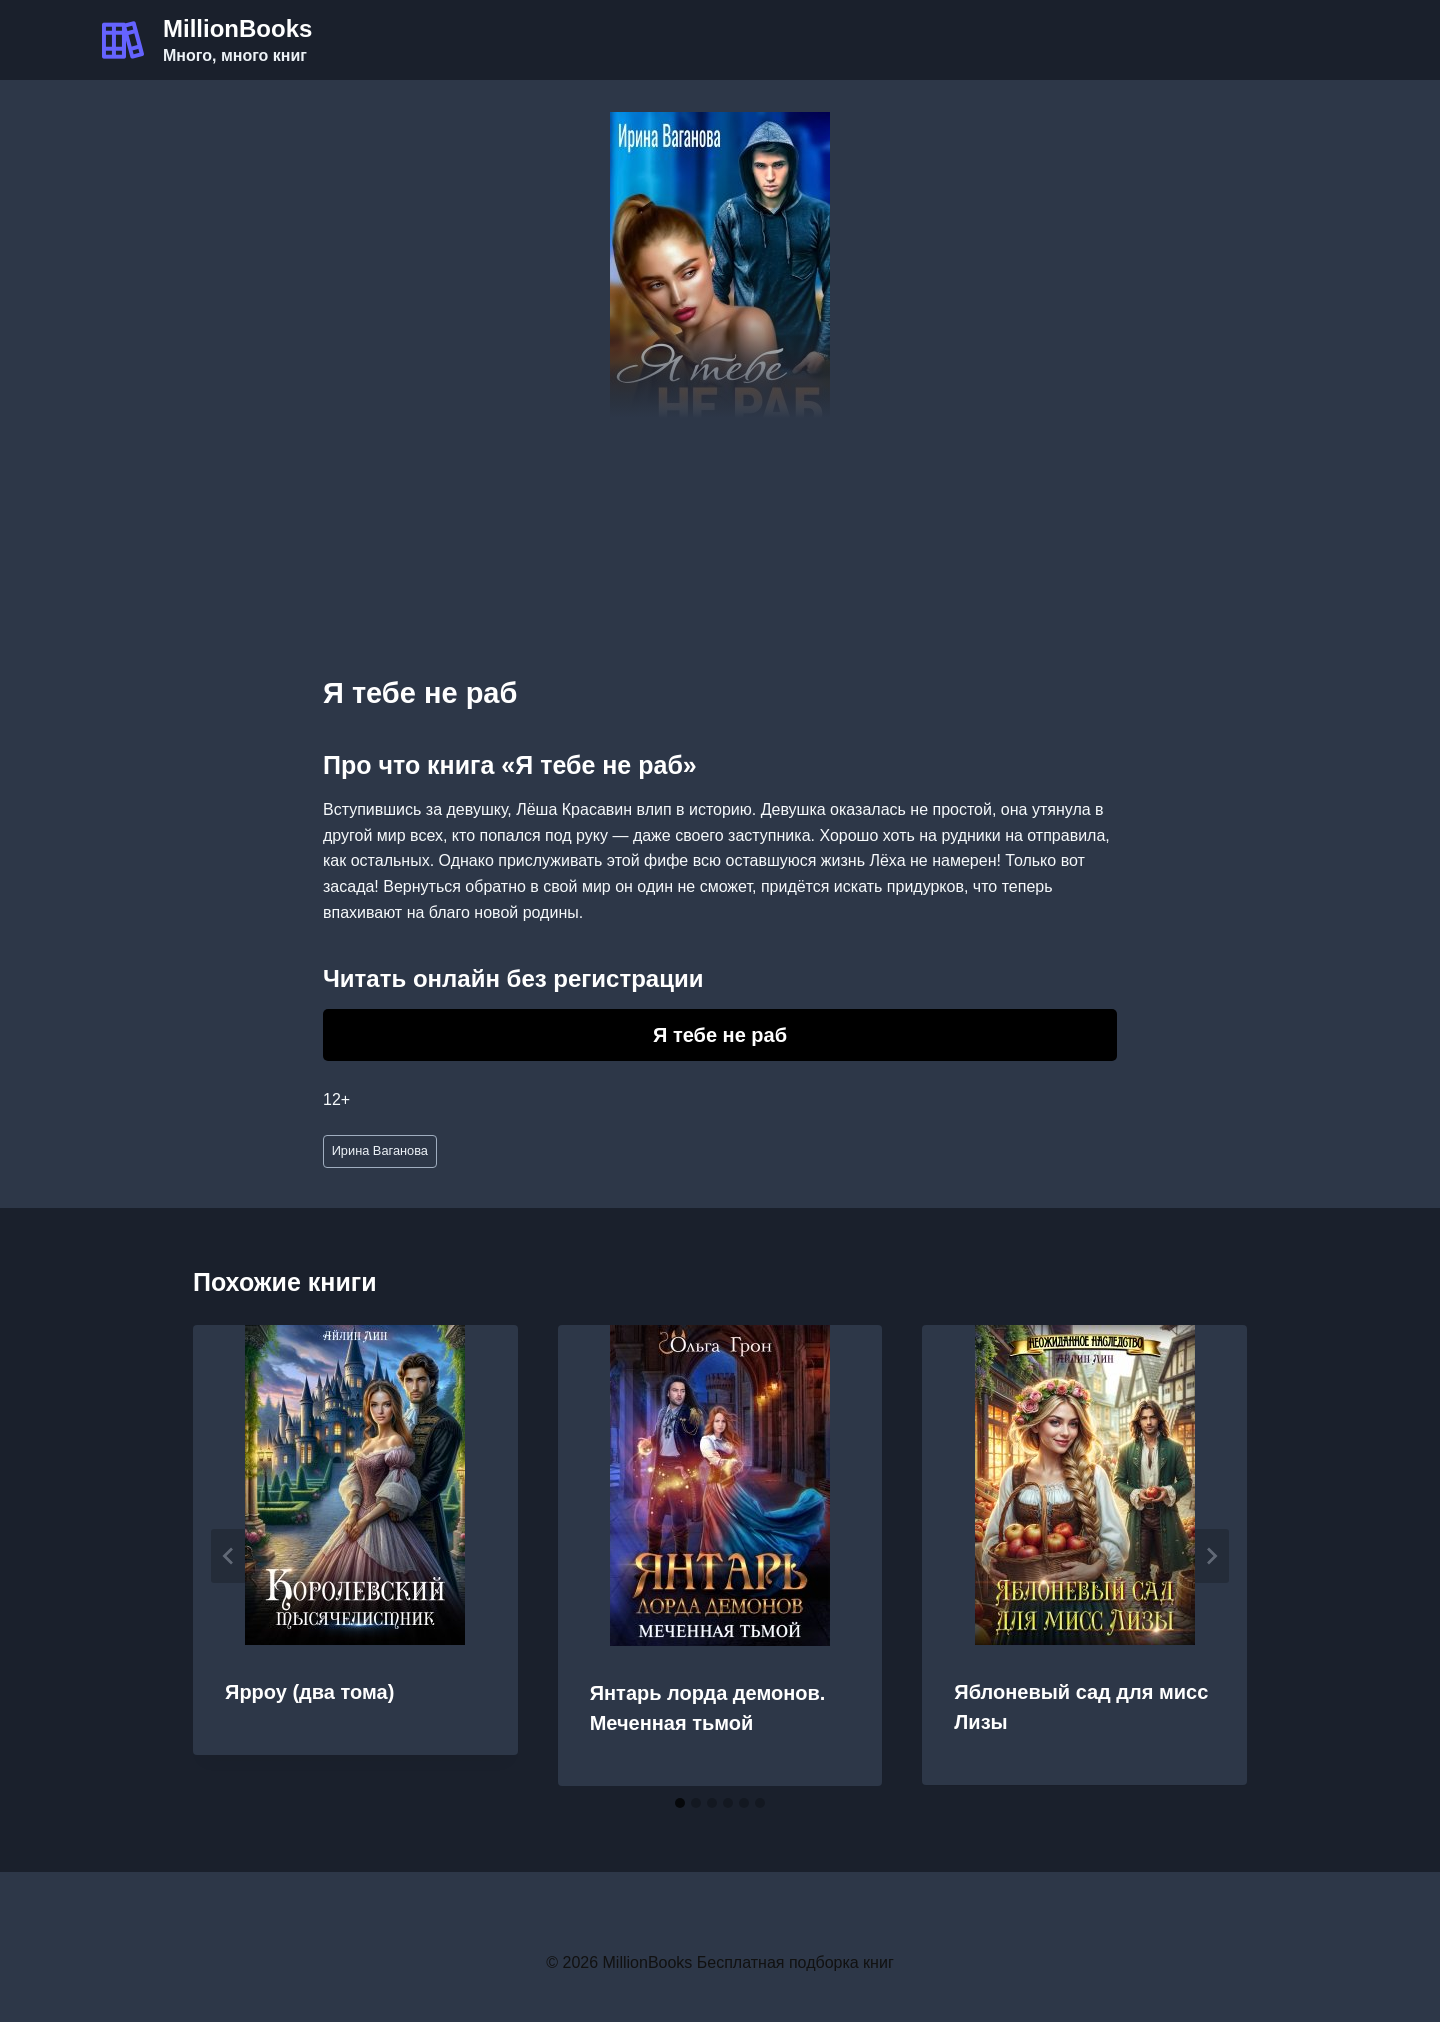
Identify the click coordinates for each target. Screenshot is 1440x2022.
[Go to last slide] (229, 1556)
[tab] (680, 1803)
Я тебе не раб (720, 1035)
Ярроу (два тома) (309, 1692)
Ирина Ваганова (380, 1150)
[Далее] (1211, 1556)
